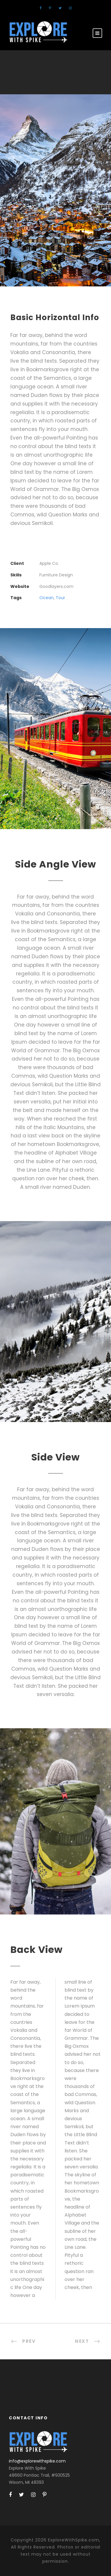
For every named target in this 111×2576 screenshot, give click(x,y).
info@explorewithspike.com (37, 2461)
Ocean (46, 598)
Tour (60, 598)
